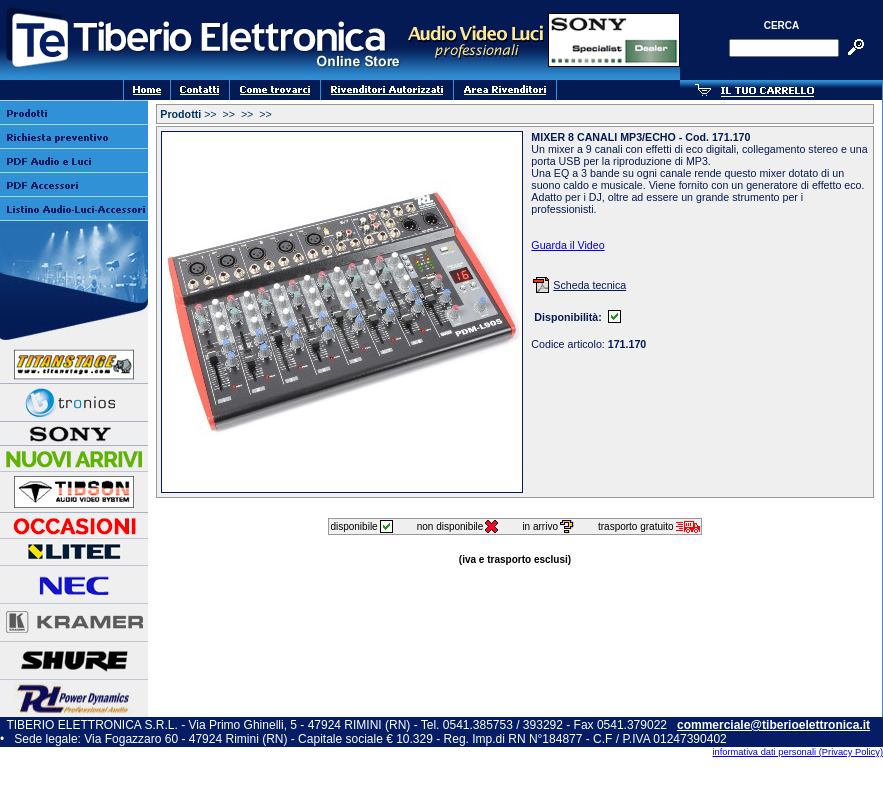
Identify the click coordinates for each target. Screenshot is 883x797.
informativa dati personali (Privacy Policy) (797, 752)
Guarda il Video (567, 245)
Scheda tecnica (589, 285)
